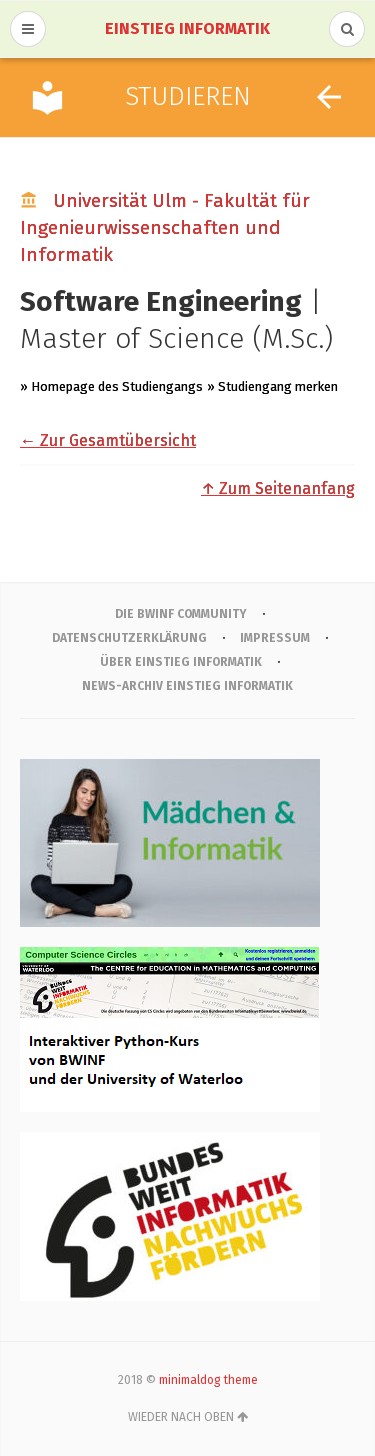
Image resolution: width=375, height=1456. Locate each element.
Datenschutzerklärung (129, 638)
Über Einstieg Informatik (181, 662)
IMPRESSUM (275, 638)
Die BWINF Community (181, 614)
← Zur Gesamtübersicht (108, 440)
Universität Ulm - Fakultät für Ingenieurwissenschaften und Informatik (165, 227)
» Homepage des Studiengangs (111, 386)
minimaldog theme (208, 1380)
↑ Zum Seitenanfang (278, 488)
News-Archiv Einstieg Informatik (187, 686)
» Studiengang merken (272, 386)
